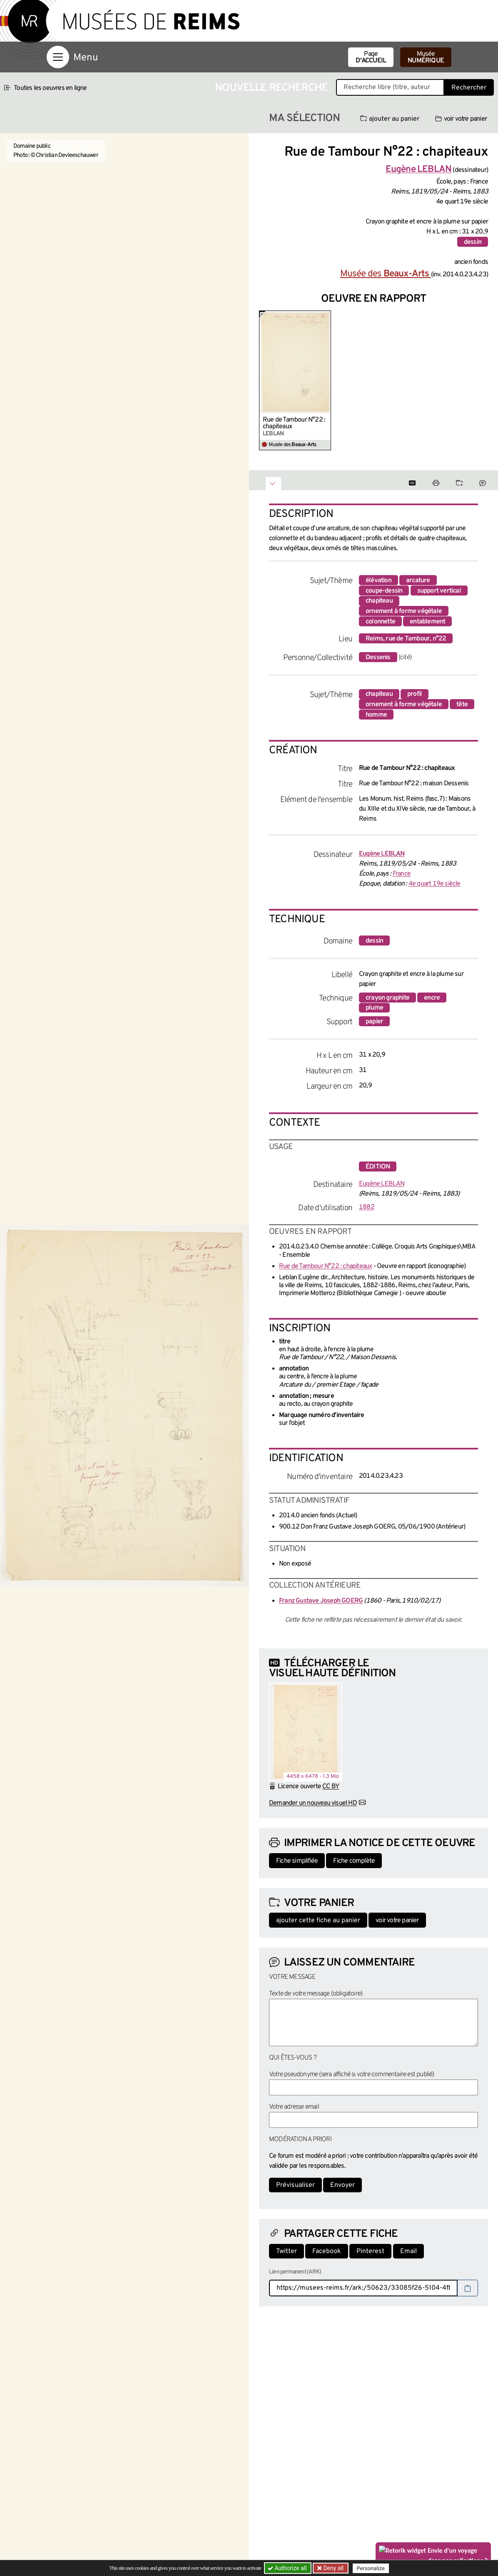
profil (414, 694)
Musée (426, 57)
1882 (366, 1207)
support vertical (439, 591)
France (402, 874)
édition (378, 1167)
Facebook (326, 2251)
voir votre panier (461, 119)
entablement (427, 622)
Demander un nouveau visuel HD (313, 1803)
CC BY (330, 1786)
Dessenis (378, 657)
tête (462, 704)
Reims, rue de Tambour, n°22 (406, 639)
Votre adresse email (294, 2107)
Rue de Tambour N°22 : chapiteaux (294, 423)
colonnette (380, 622)
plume (374, 1008)
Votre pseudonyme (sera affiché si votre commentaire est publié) (351, 2074)
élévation (378, 580)
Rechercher (468, 88)
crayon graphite (387, 998)
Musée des (385, 274)
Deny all (333, 2568)
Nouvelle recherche (271, 88)
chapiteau (379, 601)
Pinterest (370, 2251)
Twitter (286, 2251)
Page (371, 57)
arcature (418, 580)
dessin (472, 242)
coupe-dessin (384, 591)
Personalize (371, 2568)
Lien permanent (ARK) (295, 2272)
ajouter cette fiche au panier (318, 1920)
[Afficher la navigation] (58, 57)
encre (432, 998)
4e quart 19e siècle (434, 884)
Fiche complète (354, 1861)
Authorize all (288, 2568)
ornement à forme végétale (404, 611)
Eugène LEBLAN (382, 1184)
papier (374, 1021)
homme (376, 715)
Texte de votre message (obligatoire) (315, 1994)
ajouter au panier (389, 119)
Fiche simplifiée (297, 1861)
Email (408, 2251)
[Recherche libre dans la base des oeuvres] (390, 87)
